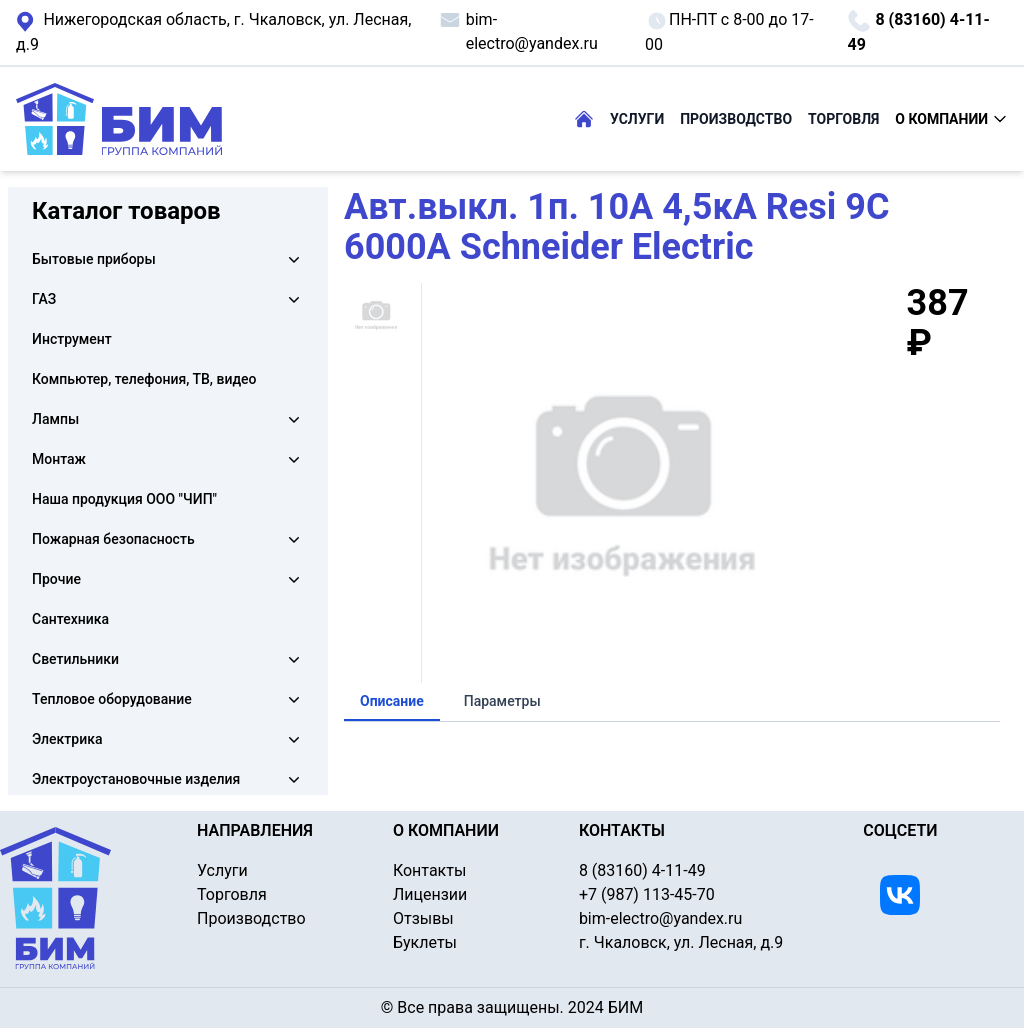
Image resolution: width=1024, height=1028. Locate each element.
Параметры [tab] (502, 701)
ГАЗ (44, 299)
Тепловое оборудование (112, 699)
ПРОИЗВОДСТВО (736, 119)
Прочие (56, 579)
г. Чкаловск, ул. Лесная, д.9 (213, 31)
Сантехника (70, 619)
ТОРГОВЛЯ (843, 119)
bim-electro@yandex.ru (518, 30)
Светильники (75, 659)
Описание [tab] (392, 701)
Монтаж (59, 459)
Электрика (67, 739)
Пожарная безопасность (113, 539)
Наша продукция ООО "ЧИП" (124, 499)
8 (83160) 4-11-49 (918, 31)
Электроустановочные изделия (136, 779)
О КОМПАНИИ (951, 119)
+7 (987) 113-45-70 (647, 894)
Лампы (55, 419)
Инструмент (72, 339)
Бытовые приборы (94, 259)
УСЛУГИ (637, 119)
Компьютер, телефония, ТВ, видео (144, 379)
